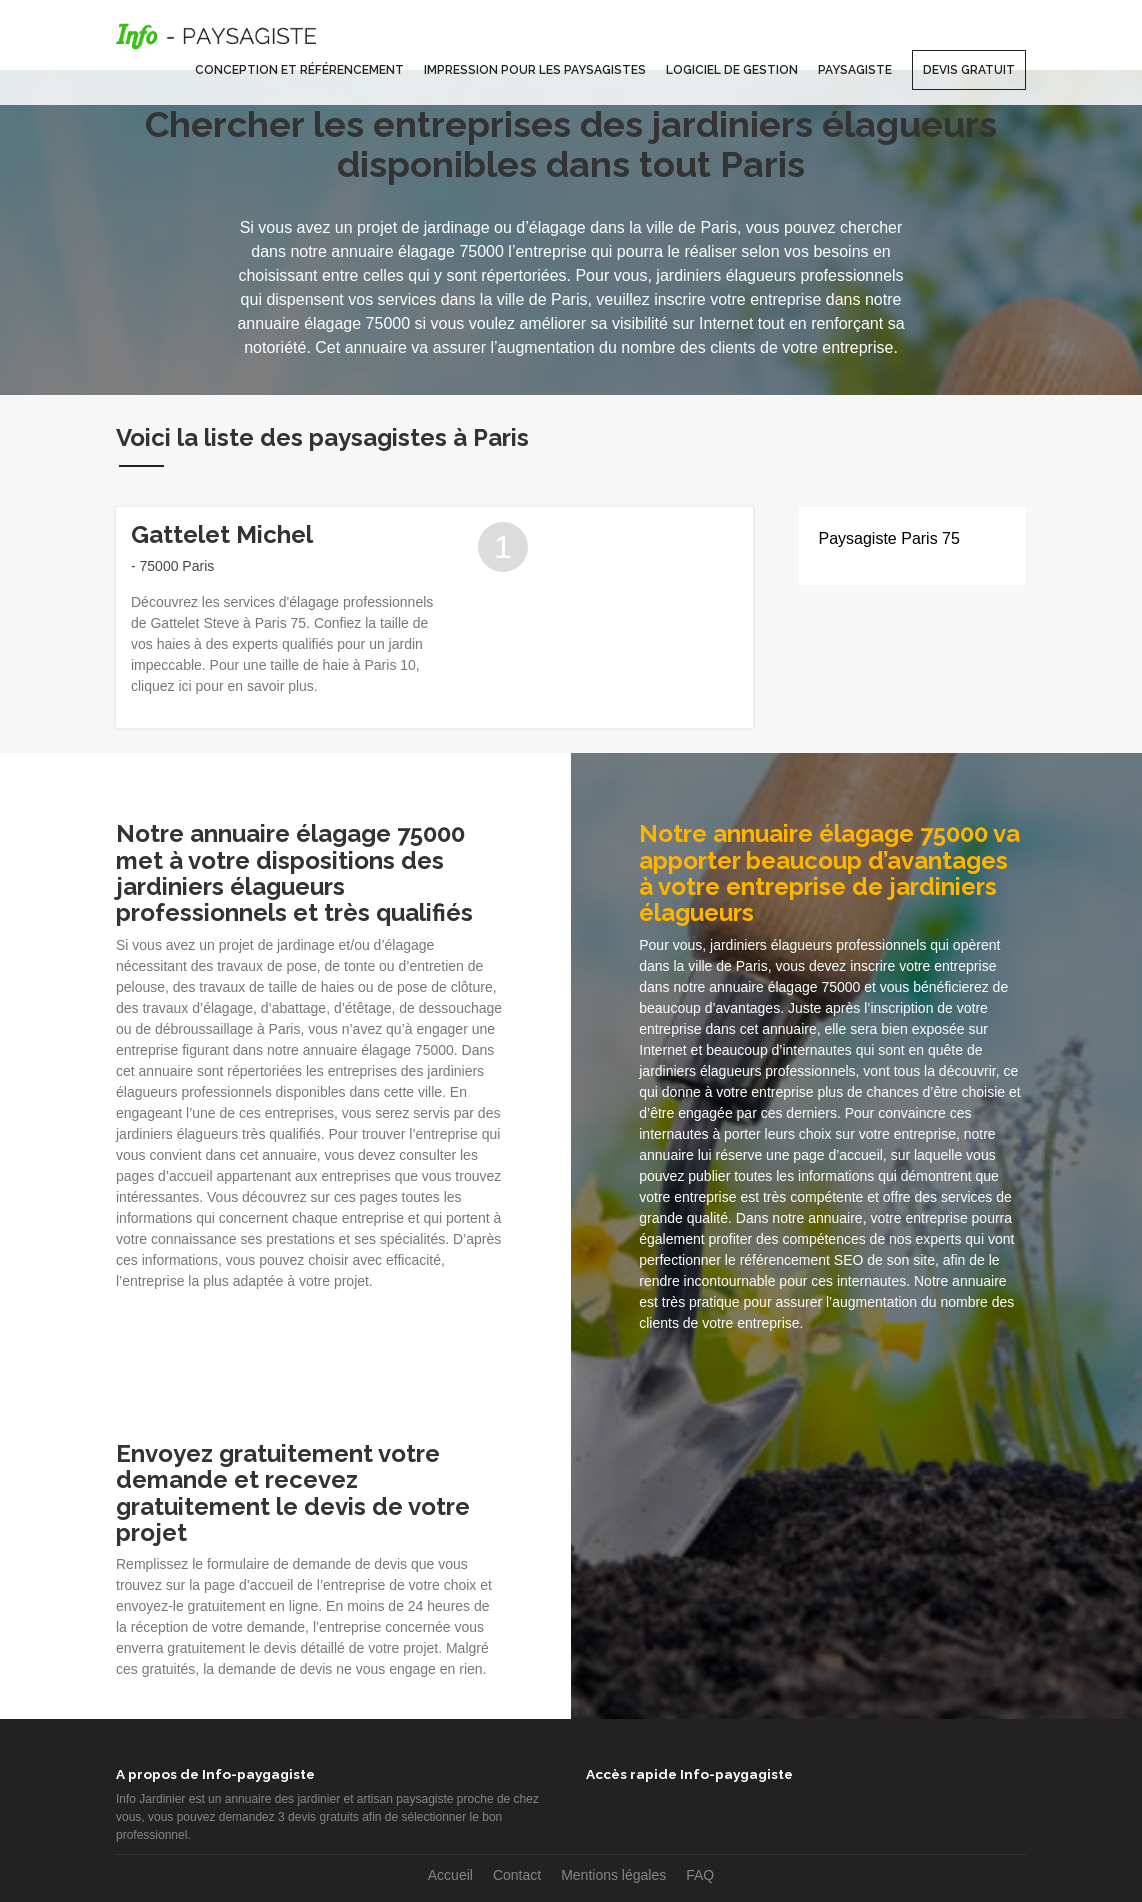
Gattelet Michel (222, 534)
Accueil (450, 1875)
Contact (517, 1875)
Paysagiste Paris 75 (889, 538)
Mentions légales (613, 1875)
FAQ (700, 1875)
